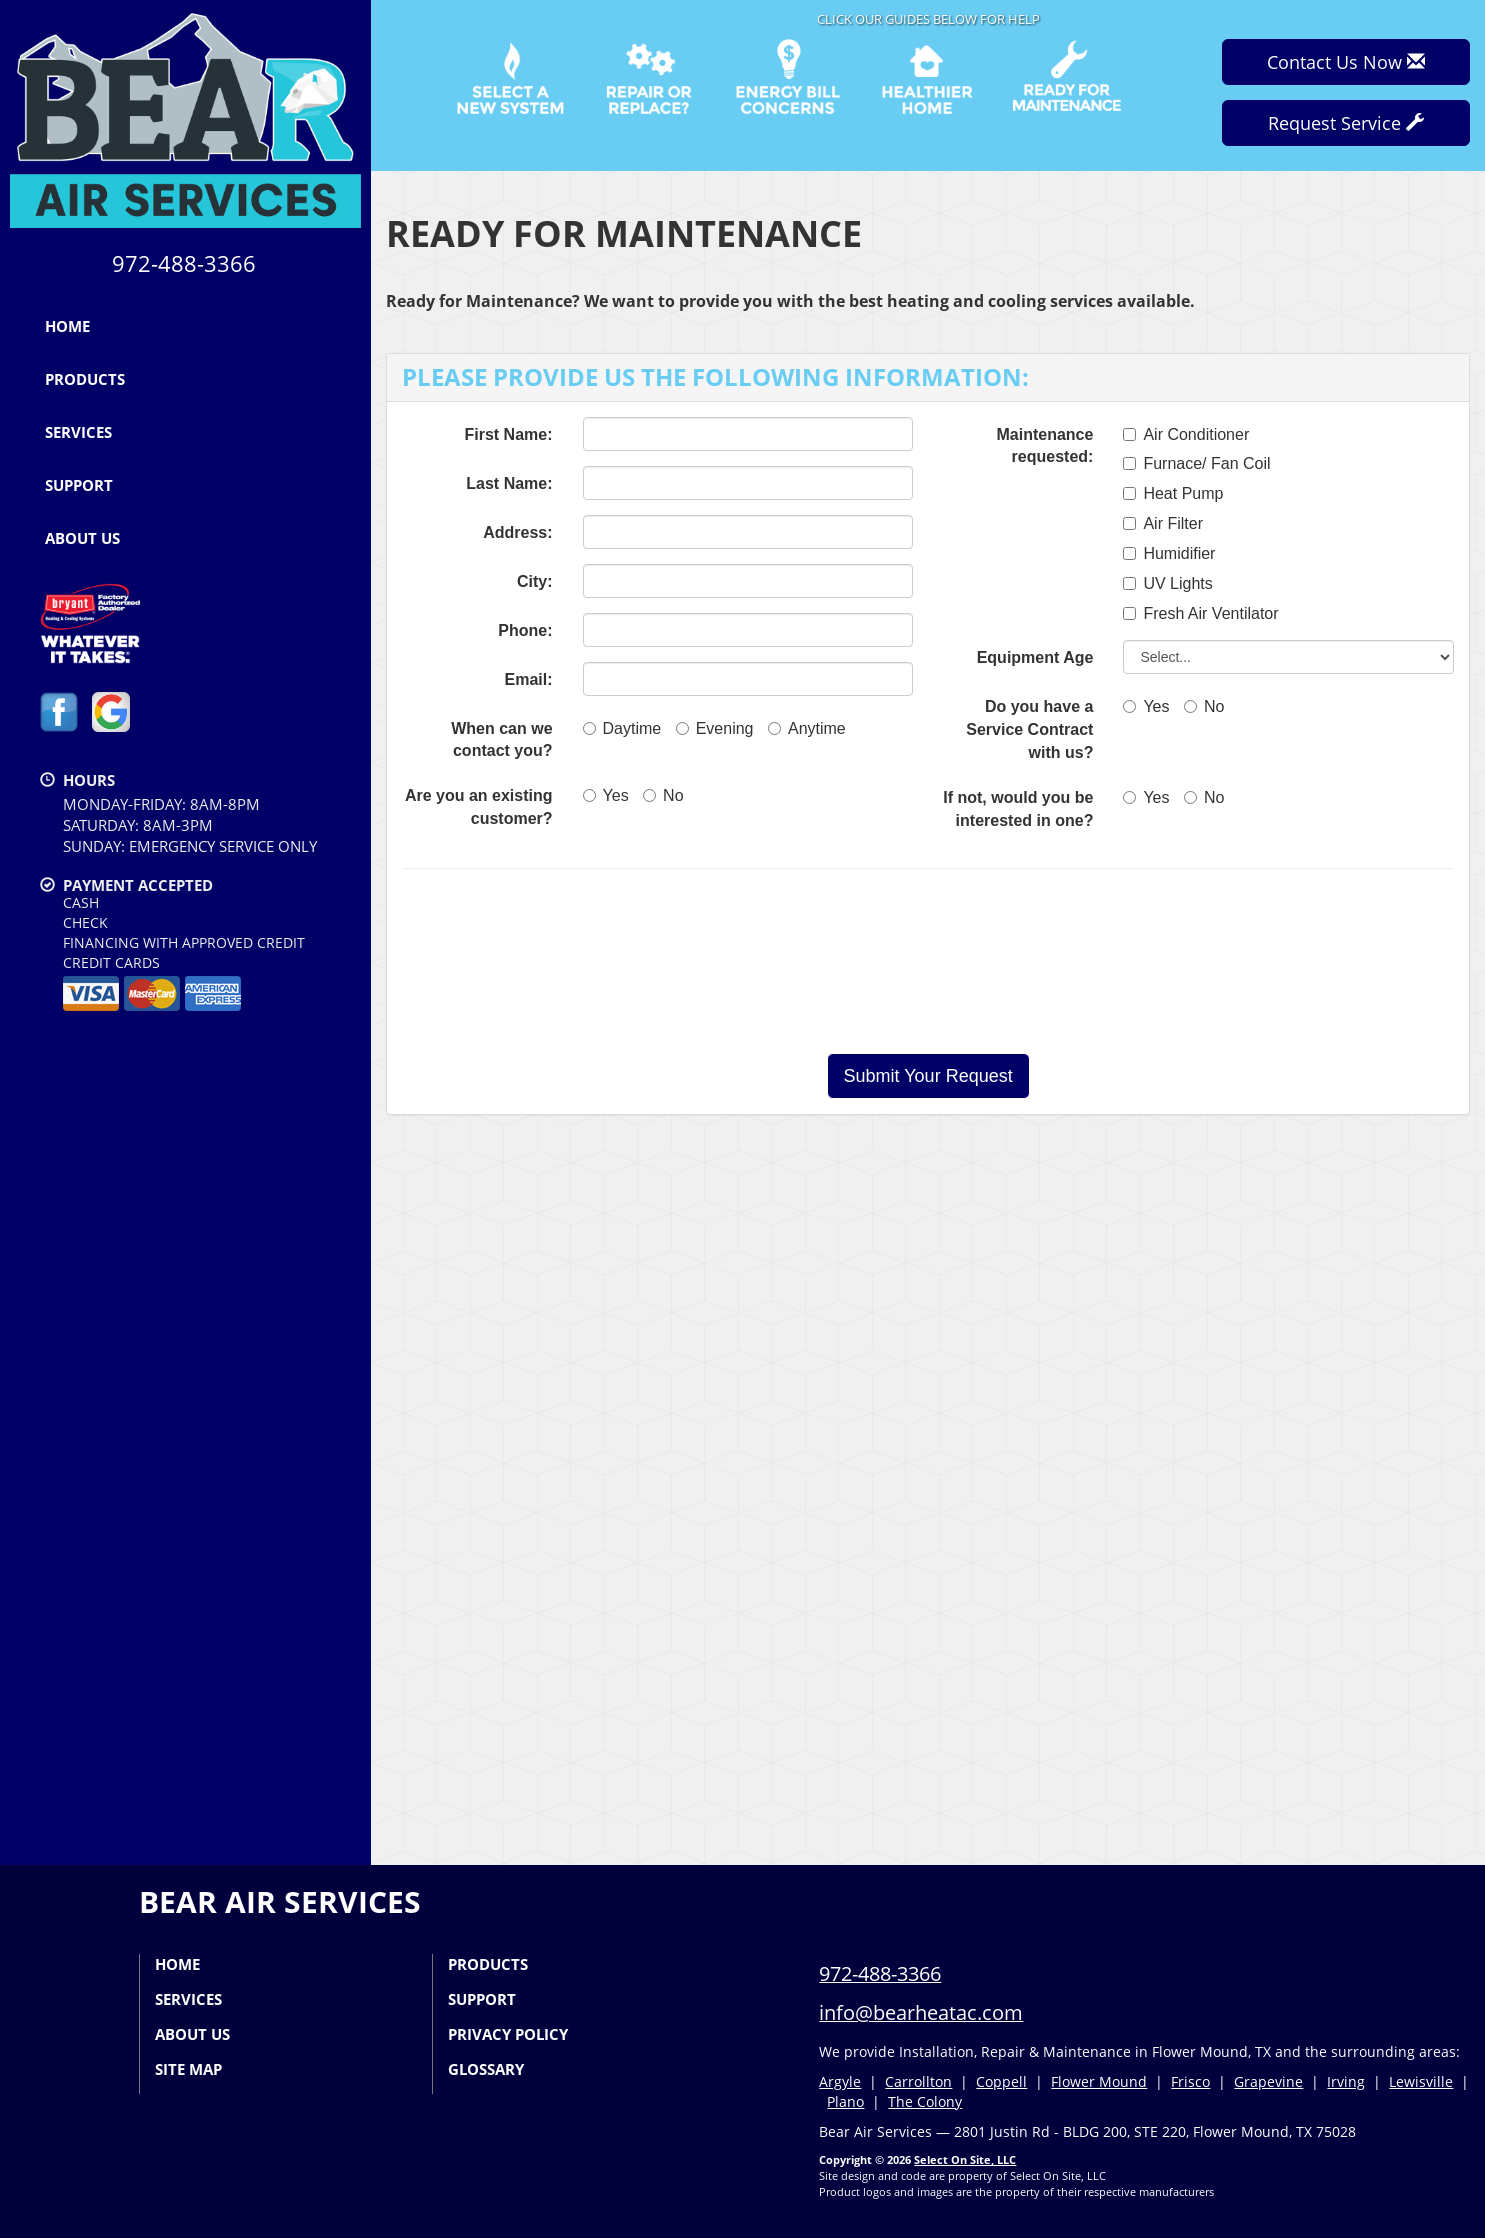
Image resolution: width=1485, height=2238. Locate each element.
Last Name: (509, 483)
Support (79, 485)
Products (85, 379)
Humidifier (1169, 553)
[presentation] (928, 961)
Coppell (1001, 2081)
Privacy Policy (508, 2034)
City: (535, 581)
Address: (517, 532)
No (663, 795)
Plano (845, 2101)
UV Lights (1167, 583)
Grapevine (1268, 2081)
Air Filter (1163, 523)
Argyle (840, 2081)
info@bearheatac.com (921, 2012)
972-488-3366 (880, 1973)
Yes (606, 795)
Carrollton (918, 2081)
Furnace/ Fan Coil (1196, 463)
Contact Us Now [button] (1346, 62)
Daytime (622, 728)
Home (67, 326)
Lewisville (1421, 2081)
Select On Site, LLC (965, 2159)
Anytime (807, 728)
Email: (529, 679)
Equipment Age (1035, 657)
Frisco (1190, 2081)
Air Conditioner (1186, 434)
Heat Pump (1173, 493)
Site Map (188, 2069)
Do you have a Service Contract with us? (1029, 729)
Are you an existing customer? (479, 807)
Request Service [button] (1346, 123)
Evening (715, 728)
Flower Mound (1099, 2081)
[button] (928, 1076)
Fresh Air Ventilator (1200, 613)
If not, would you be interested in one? (1018, 809)
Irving (1346, 2081)
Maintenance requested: (1044, 446)
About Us (82, 538)
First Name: (509, 434)
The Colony (925, 2101)
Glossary (486, 2069)
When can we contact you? (501, 740)
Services (78, 432)
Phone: (525, 630)
